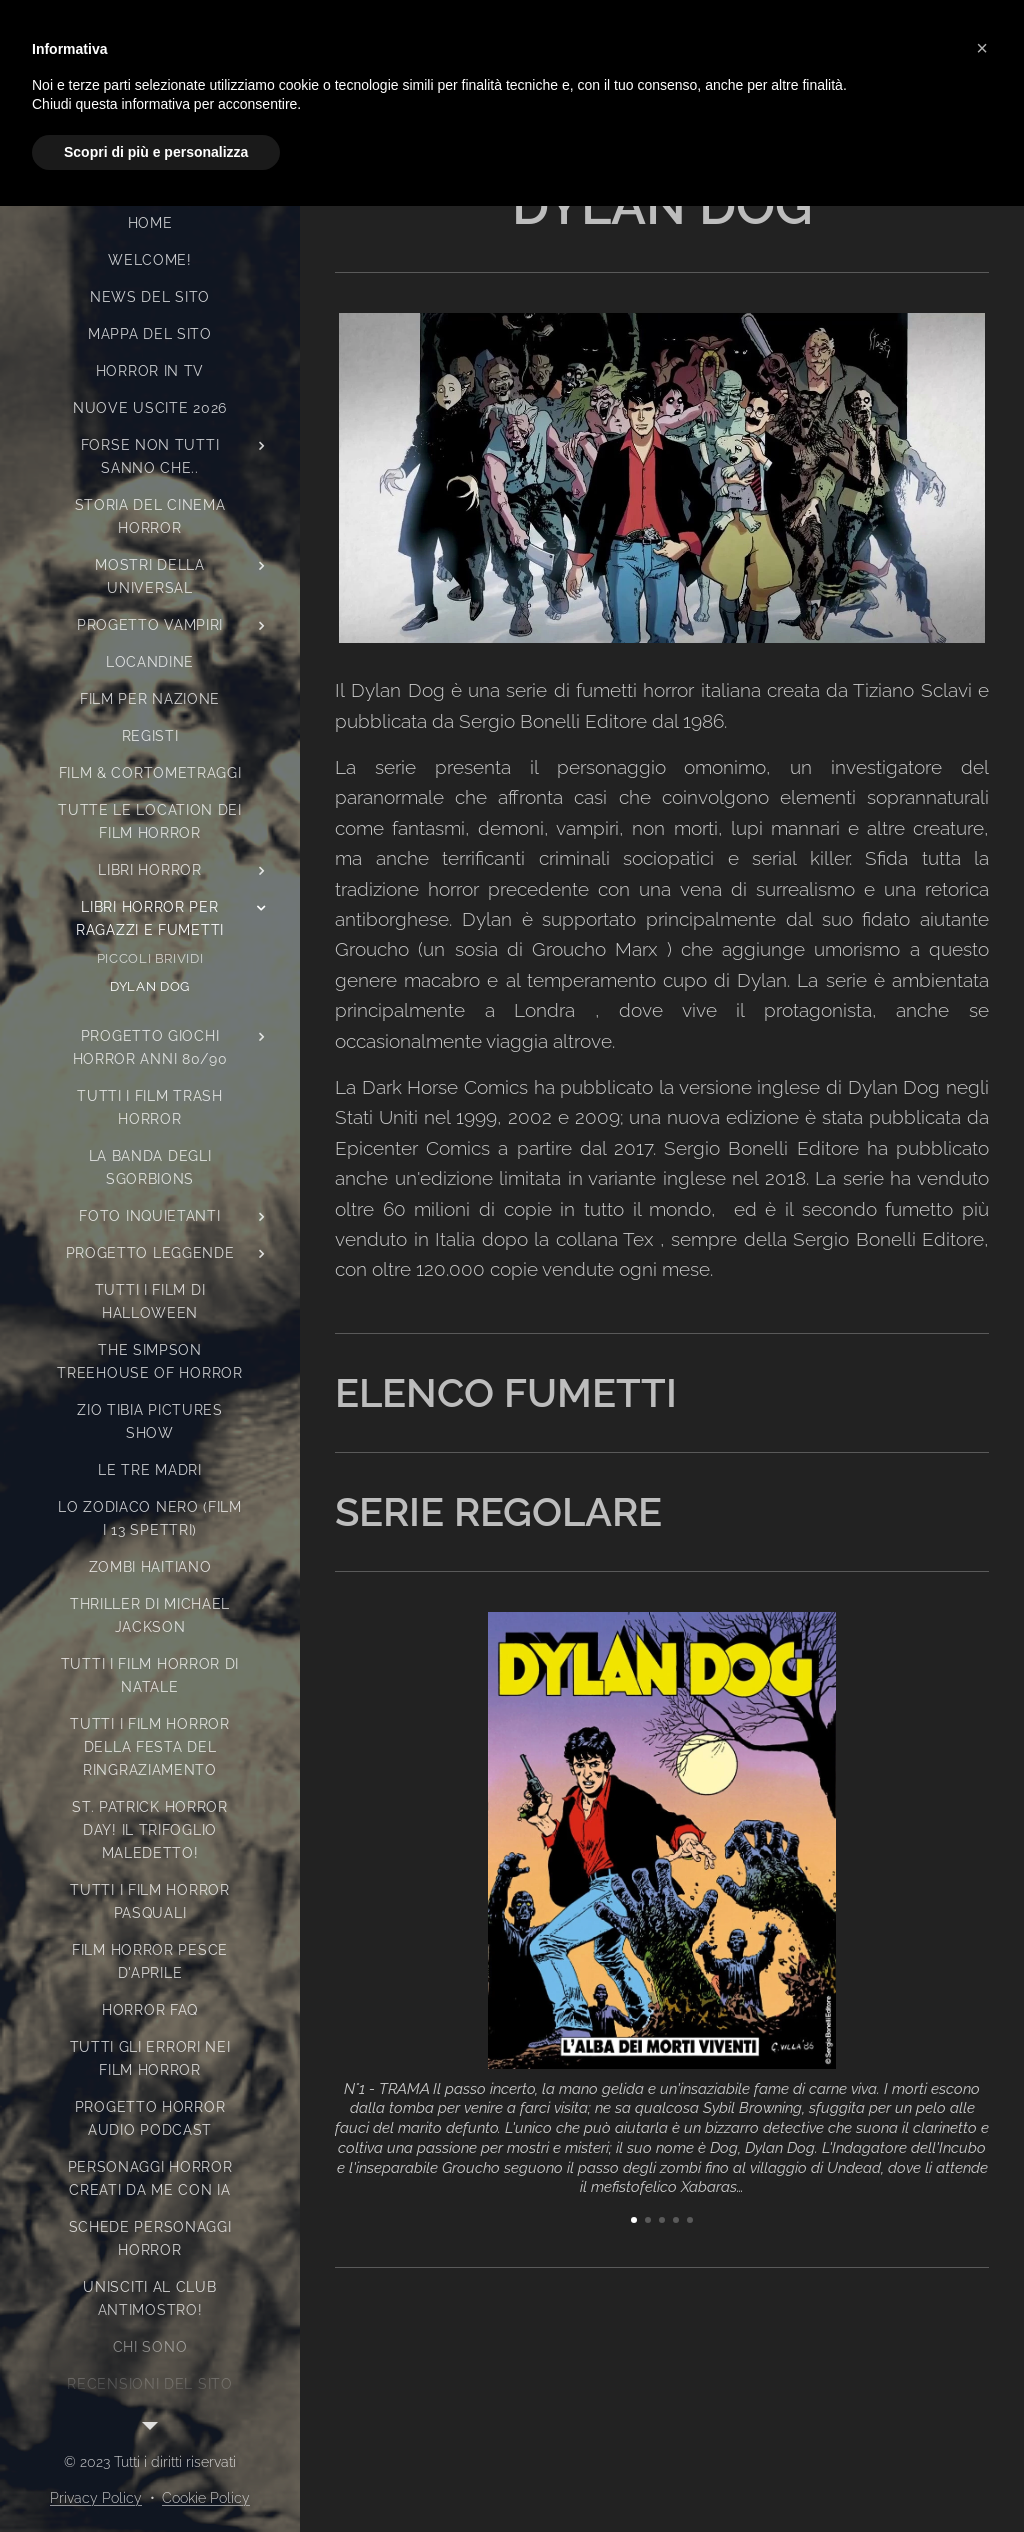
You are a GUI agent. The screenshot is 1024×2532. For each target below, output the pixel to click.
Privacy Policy (96, 2498)
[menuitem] (150, 223)
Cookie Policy (206, 2498)
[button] (982, 48)
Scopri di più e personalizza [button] (156, 152)
